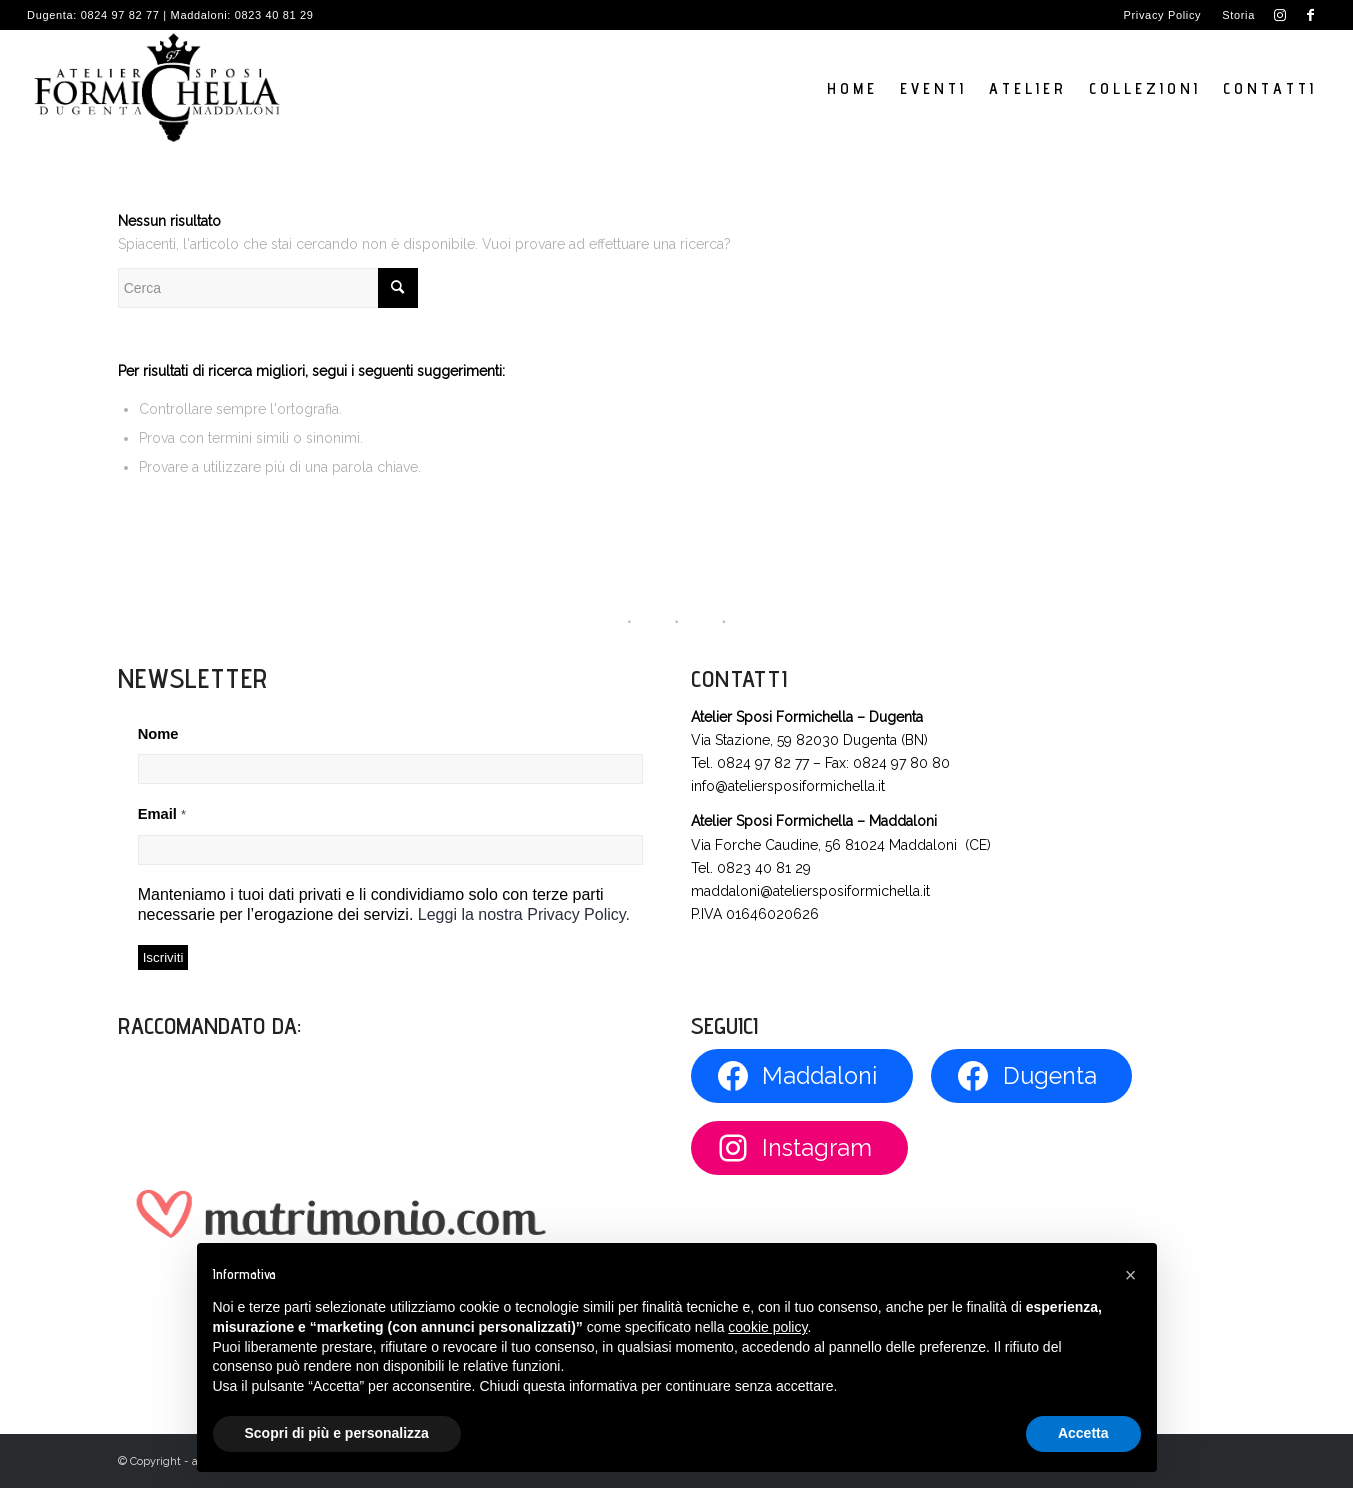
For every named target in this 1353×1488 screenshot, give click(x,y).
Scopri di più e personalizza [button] (337, 1433)
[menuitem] (1163, 15)
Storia (1238, 15)
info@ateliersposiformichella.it (788, 786)
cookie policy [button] (767, 1327)
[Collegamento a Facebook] (1311, 15)
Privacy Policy (1163, 15)
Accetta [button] (1083, 1433)
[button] (1131, 1275)
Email (162, 814)
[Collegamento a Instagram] (1280, 15)
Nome (158, 734)
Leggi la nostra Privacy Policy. (524, 914)
